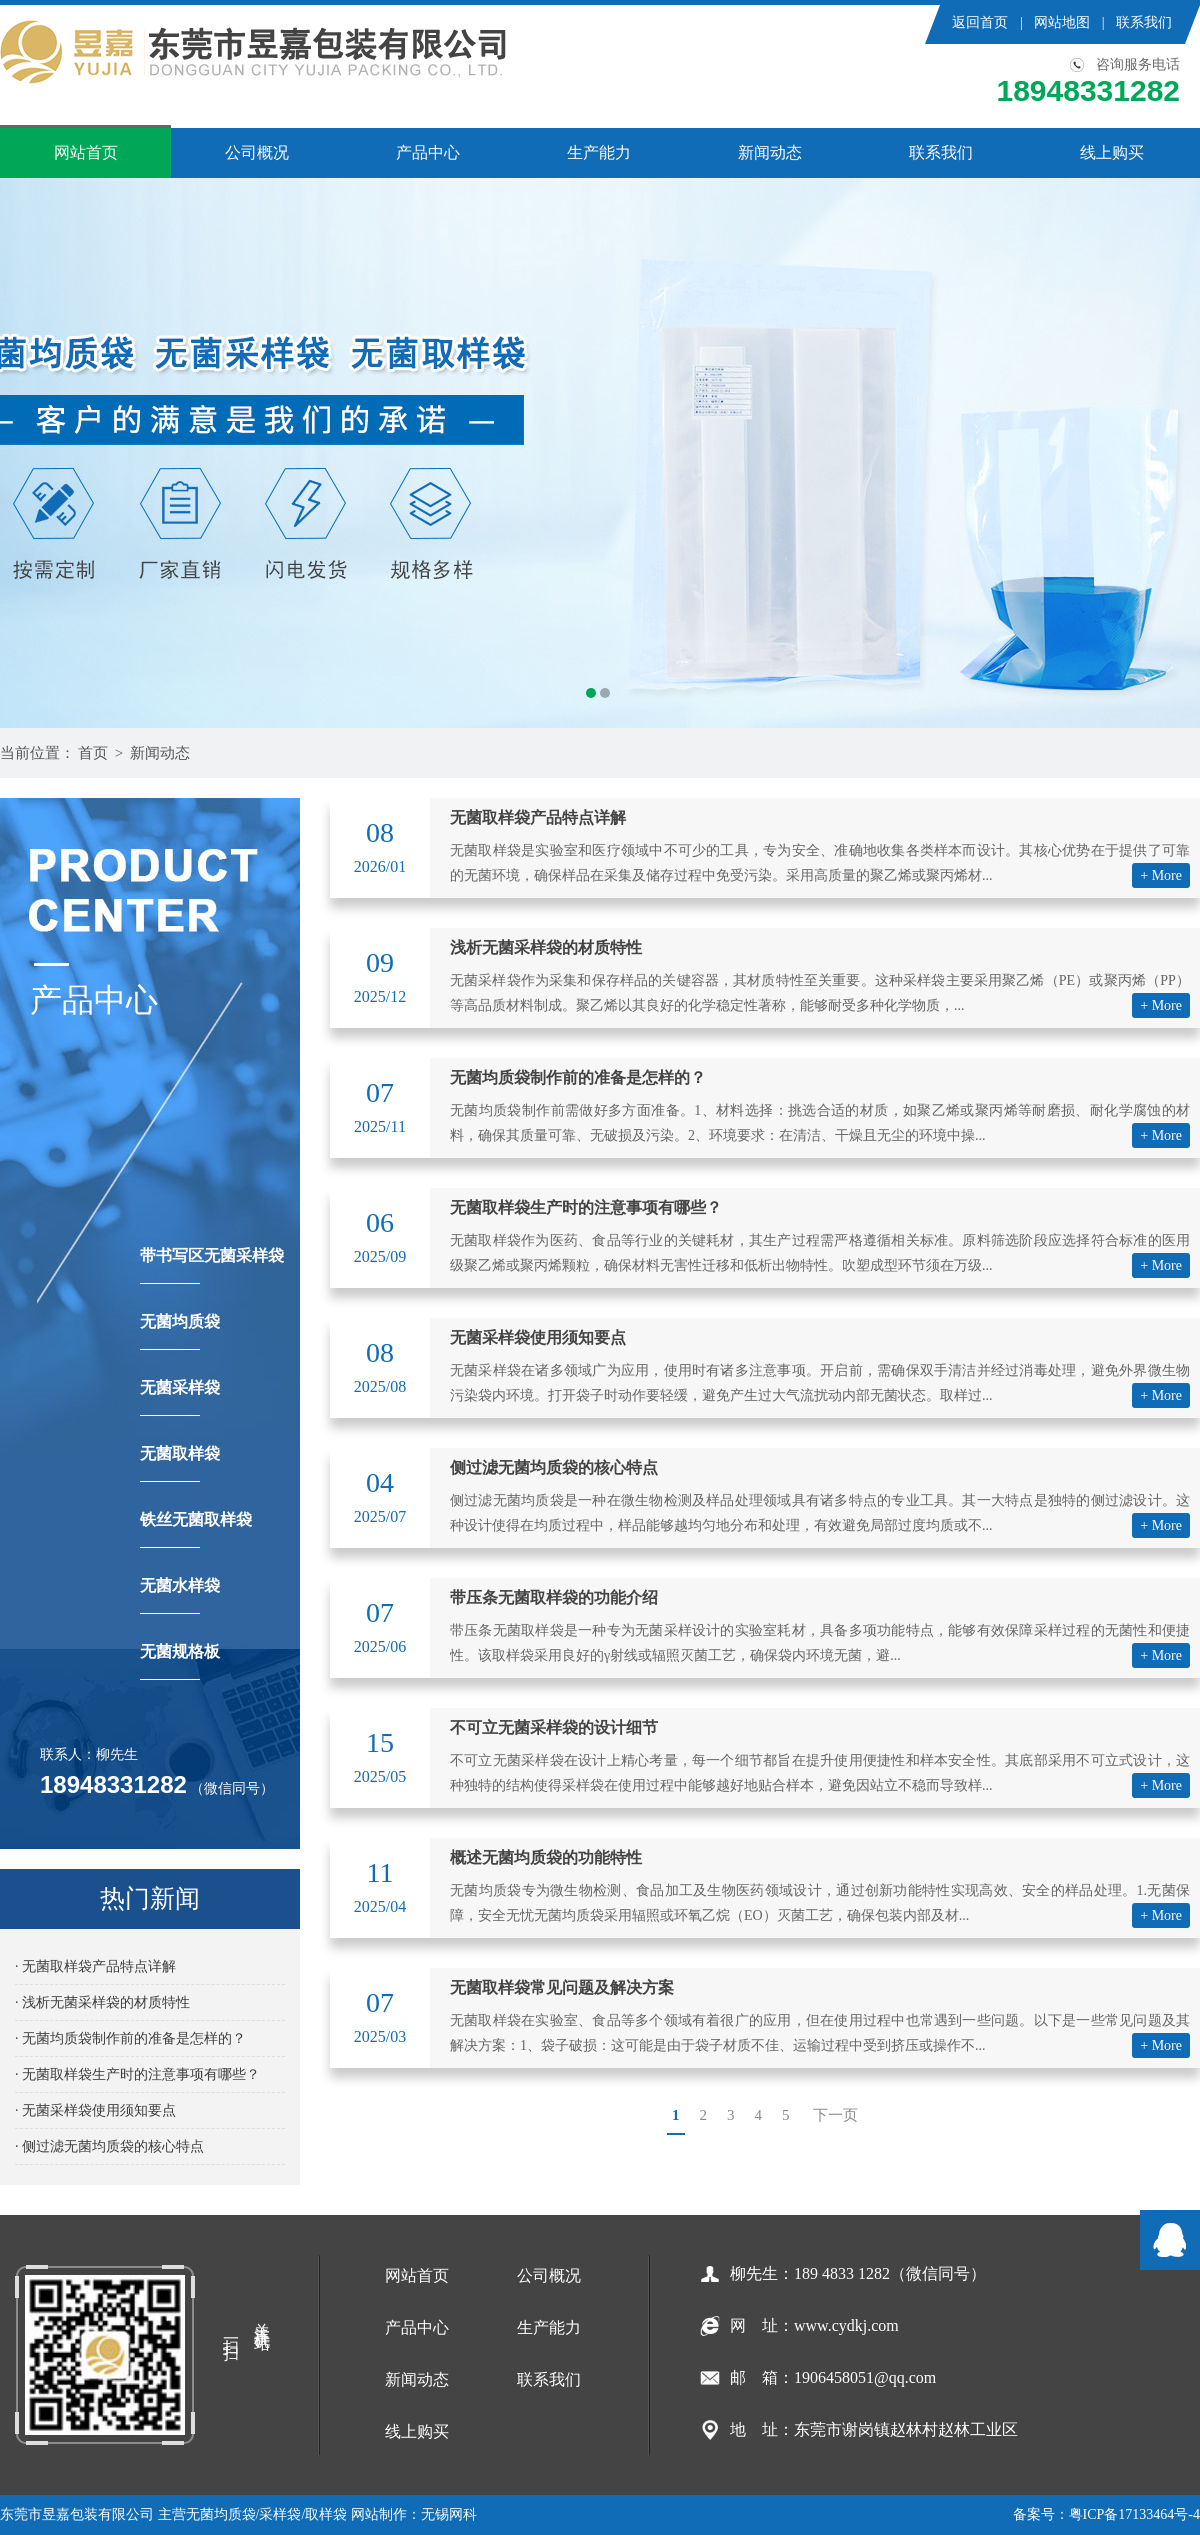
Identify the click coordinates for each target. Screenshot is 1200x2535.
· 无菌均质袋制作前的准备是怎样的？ (130, 2038)
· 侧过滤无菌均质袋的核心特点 (109, 2146)
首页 (93, 753)
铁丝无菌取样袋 (196, 1529)
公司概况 (257, 152)
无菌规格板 (180, 1661)
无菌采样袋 (180, 1397)
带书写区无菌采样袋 (212, 1265)
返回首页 (980, 22)
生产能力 (599, 152)
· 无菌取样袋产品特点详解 (95, 1966)
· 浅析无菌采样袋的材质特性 (102, 2002)
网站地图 (1062, 22)
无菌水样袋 (180, 1595)
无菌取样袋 (180, 1463)
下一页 (835, 2115)
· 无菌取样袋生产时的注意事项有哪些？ (137, 2074)
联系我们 (1144, 22)
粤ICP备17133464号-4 (1134, 2514)
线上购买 (1112, 152)
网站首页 (86, 152)
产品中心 (428, 152)
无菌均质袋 (180, 1331)
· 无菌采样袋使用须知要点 (95, 2110)
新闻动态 (770, 152)
